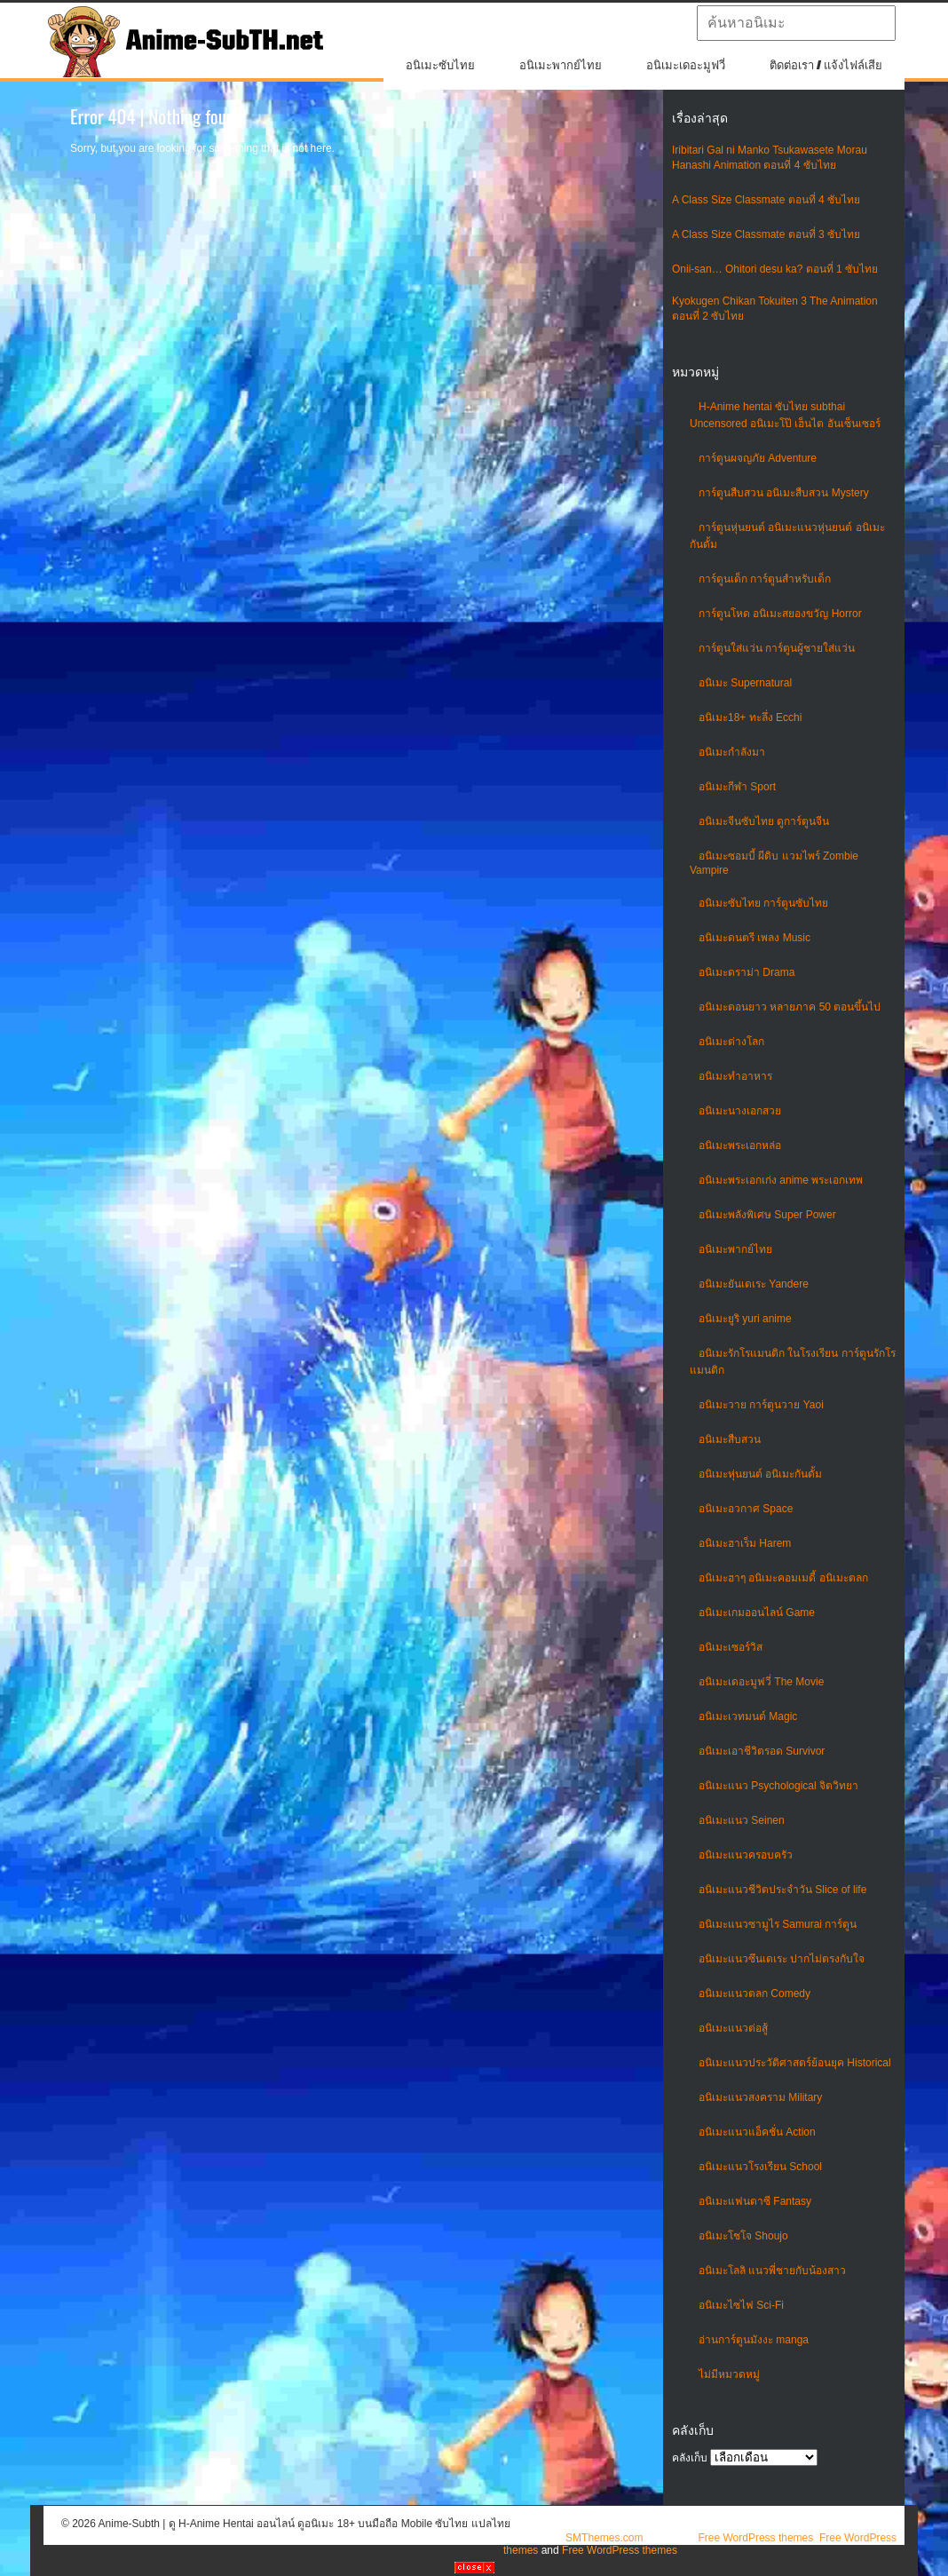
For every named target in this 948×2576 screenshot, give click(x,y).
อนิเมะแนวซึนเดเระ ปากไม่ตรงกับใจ (782, 1959)
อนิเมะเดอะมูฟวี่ (685, 65)
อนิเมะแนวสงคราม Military (760, 2097)
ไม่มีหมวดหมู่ (729, 2374)
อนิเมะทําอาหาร (735, 1076)
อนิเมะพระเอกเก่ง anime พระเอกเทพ (781, 1180)
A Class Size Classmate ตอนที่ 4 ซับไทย (766, 200)
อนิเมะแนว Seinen (742, 1820)
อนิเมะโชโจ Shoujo (743, 2236)
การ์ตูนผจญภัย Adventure (758, 458)
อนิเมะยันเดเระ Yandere (754, 1284)
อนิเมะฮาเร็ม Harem (745, 1543)
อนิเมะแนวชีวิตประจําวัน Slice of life (782, 1889)
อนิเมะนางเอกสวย (740, 1111)
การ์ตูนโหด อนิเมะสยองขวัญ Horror (780, 613)
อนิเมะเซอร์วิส (730, 1647)
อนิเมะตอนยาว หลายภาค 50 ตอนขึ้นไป (790, 1007)
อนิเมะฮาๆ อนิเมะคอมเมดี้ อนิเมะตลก (783, 1578)
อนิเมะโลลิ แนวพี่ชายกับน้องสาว (772, 2270)
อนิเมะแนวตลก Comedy (754, 1993)
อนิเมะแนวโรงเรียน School (760, 2166)
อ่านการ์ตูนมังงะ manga (754, 2340)
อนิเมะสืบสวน (730, 1439)
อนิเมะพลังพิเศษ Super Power (767, 1215)
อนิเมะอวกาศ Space (746, 1508)
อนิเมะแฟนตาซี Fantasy (755, 2201)
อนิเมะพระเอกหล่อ (740, 1145)
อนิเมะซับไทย (440, 65)
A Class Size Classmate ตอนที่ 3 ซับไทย (766, 234)
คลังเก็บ (689, 2458)
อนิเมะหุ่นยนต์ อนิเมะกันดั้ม (760, 1474)
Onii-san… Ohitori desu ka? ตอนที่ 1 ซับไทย (775, 269)
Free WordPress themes (755, 2538)
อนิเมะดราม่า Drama (746, 972)
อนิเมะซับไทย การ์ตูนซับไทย (763, 903)
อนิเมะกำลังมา (732, 752)
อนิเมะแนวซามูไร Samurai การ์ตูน (778, 1924)
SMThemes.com (604, 2538)
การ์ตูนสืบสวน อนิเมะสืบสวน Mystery (784, 493)
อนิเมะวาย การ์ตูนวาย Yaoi (761, 1405)
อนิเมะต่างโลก (731, 1041)
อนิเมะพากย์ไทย (560, 65)
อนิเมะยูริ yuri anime (745, 1318)
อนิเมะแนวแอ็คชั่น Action (757, 2132)
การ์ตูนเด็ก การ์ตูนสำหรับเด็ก (765, 579)
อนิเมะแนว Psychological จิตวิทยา (778, 1785)
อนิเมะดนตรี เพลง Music (754, 937)
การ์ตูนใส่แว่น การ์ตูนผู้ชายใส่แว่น (777, 648)
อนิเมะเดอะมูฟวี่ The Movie (761, 1682)
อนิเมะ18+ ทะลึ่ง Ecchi (750, 717)
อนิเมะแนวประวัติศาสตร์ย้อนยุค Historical (795, 2063)
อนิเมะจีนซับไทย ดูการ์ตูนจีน (764, 821)
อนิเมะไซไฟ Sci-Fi (741, 2305)
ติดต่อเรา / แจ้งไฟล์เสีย (826, 65)
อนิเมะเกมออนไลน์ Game (757, 1612)
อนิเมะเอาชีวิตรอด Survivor (762, 1751)
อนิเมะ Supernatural (745, 683)
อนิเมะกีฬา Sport (737, 787)
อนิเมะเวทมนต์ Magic (748, 1716)
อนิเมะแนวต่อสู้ (733, 2028)
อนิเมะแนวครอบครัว (746, 1855)
